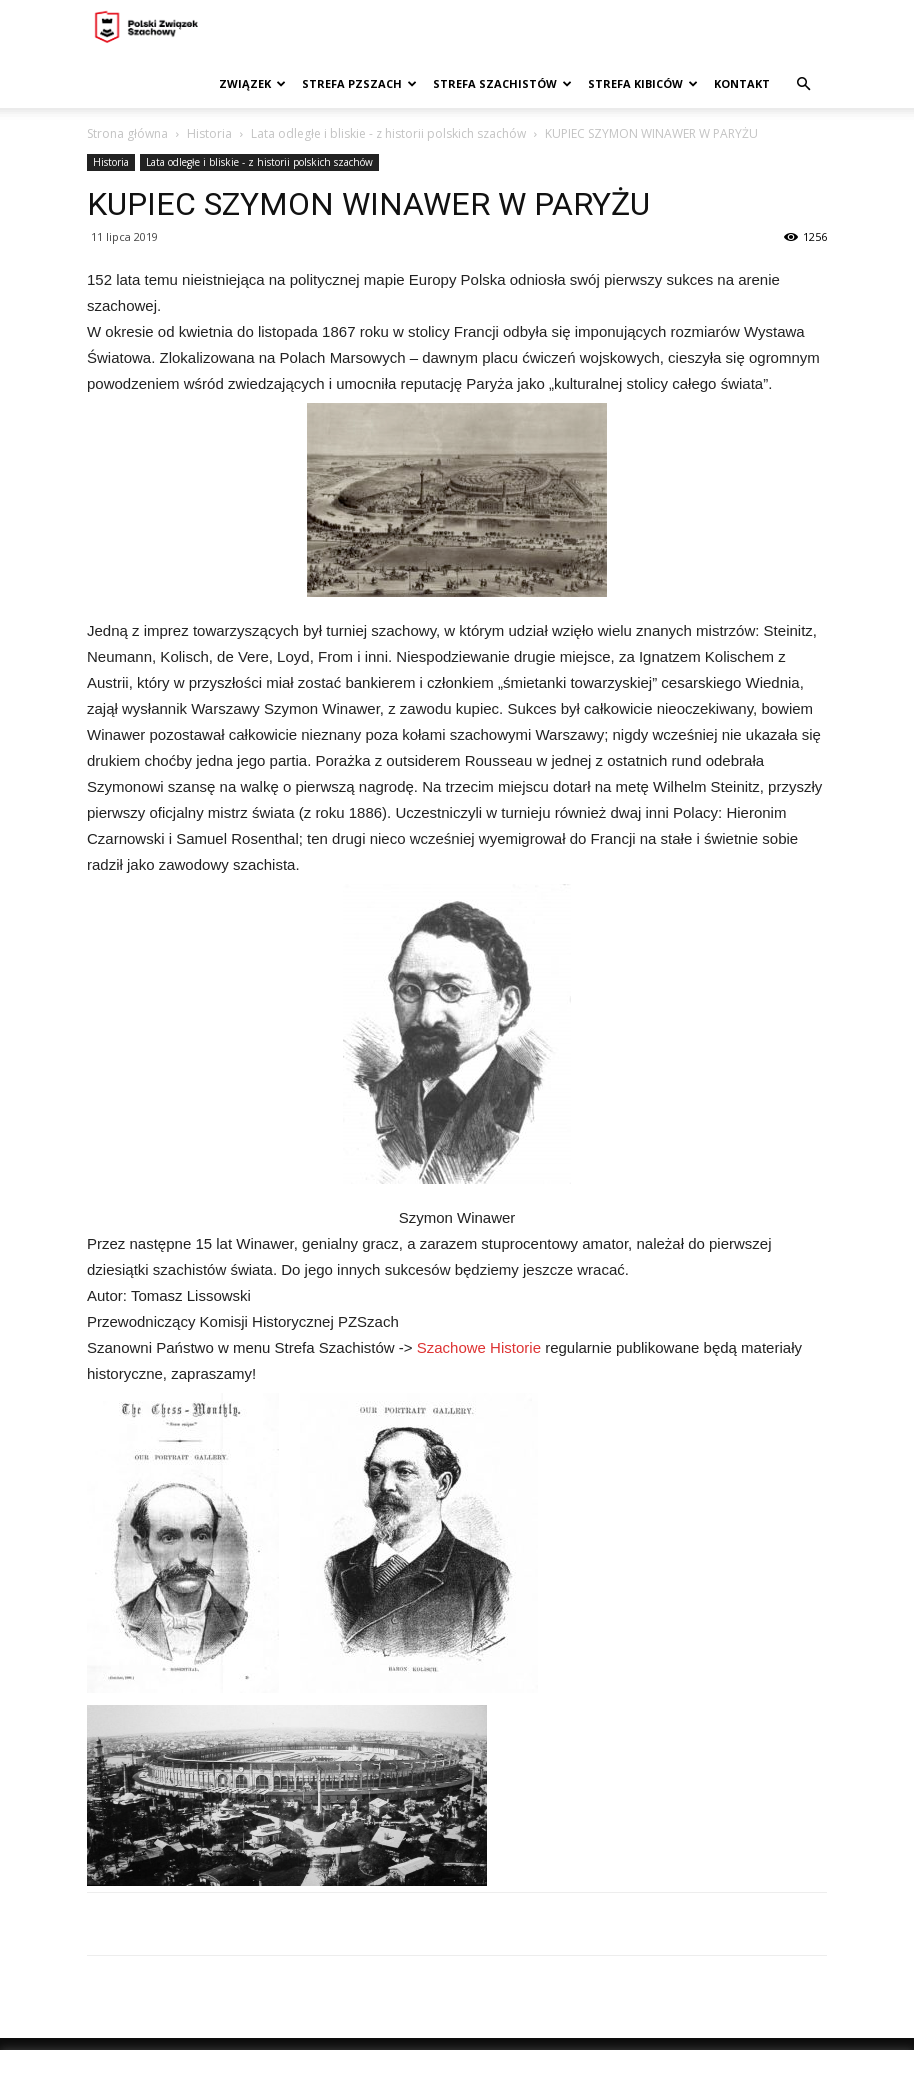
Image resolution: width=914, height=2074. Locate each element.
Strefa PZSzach (359, 83)
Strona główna (127, 133)
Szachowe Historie (479, 1347)
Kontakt (742, 83)
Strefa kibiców (643, 83)
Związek (252, 83)
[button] (803, 84)
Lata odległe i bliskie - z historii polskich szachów (388, 133)
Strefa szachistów (502, 83)
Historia (209, 133)
